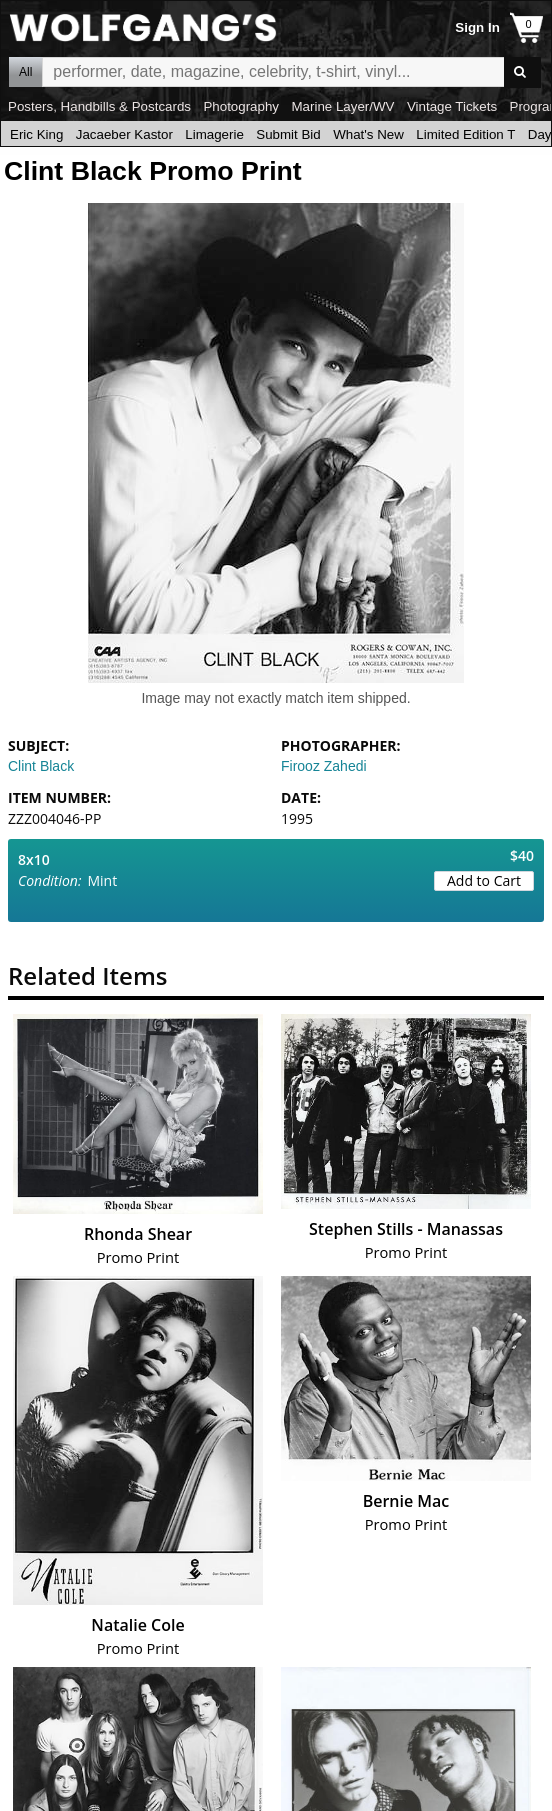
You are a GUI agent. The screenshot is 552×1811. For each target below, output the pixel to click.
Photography (241, 106)
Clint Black (41, 766)
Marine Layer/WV (342, 106)
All (25, 72)
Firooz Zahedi (324, 766)
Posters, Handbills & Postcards (99, 106)
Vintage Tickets (452, 106)
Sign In (477, 27)
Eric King (36, 134)
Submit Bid (288, 134)
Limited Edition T (465, 134)
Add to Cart (484, 880)
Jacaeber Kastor (124, 134)
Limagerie (214, 134)
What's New (368, 134)
